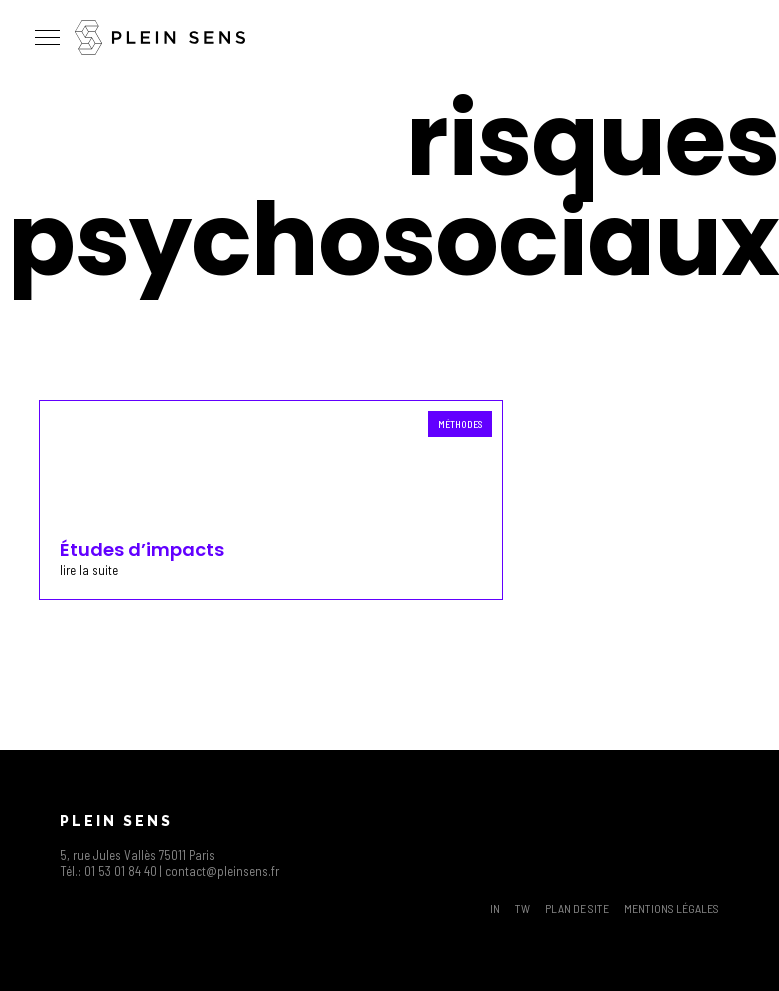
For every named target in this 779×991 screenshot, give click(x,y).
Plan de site (577, 908)
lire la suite (89, 570)
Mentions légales (671, 908)
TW (522, 908)
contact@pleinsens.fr (222, 871)
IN (495, 908)
